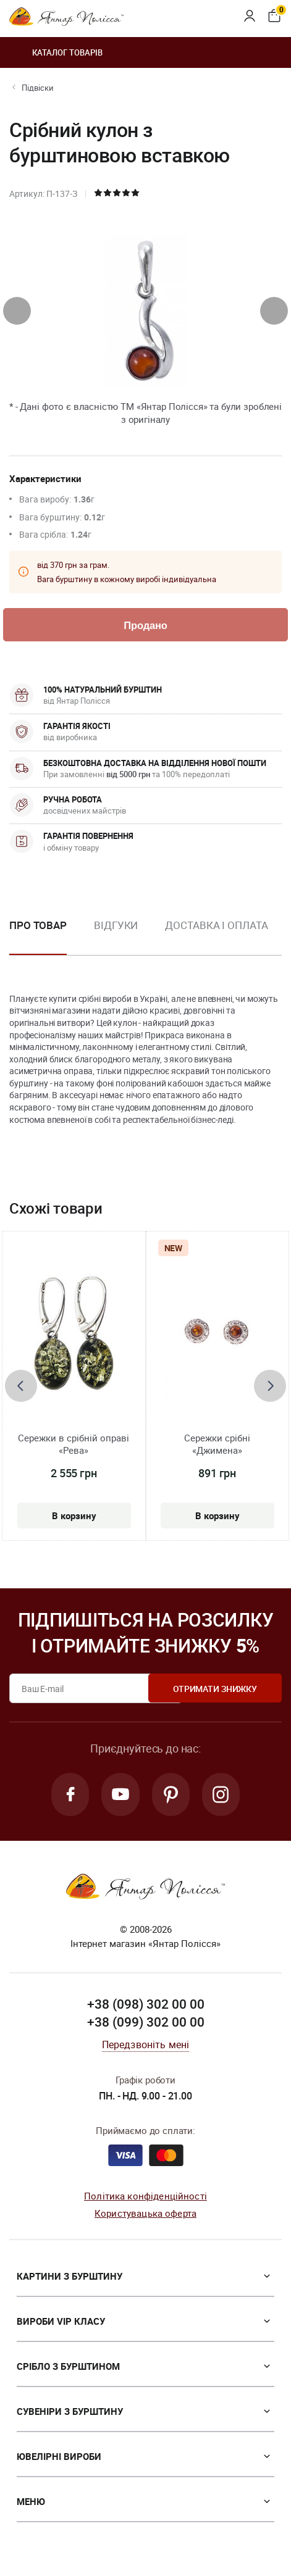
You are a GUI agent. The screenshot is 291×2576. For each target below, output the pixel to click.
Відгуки (116, 926)
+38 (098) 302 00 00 (146, 2006)
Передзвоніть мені (146, 2047)
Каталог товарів (56, 52)
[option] (115, 936)
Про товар (38, 926)
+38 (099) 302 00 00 (146, 2024)
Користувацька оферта (145, 2216)
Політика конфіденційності (145, 2198)
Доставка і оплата (216, 926)
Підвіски (38, 88)
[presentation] (17, 311)
